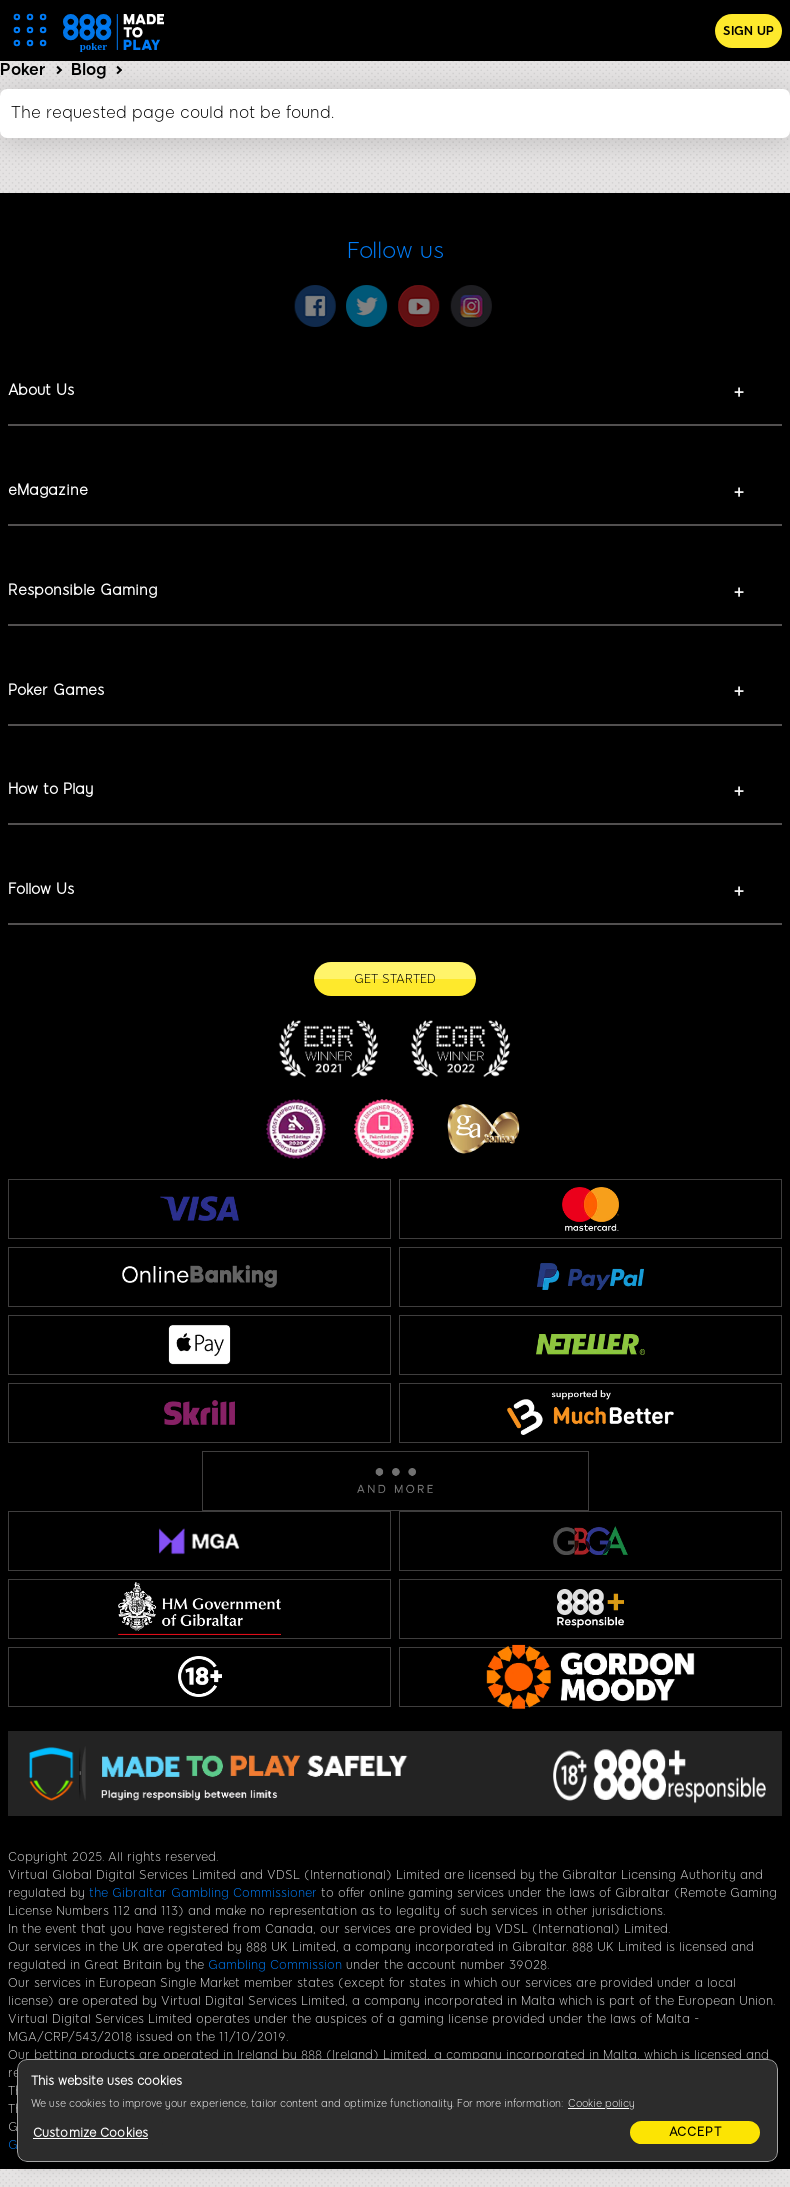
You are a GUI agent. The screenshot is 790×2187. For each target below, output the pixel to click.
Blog (88, 69)
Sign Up (748, 31)
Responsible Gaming (82, 590)
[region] (397, 2110)
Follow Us (41, 889)
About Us (41, 390)
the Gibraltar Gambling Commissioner (203, 1893)
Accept (695, 2132)
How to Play (50, 789)
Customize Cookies (90, 2133)
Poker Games (56, 690)
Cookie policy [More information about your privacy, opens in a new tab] (601, 2103)
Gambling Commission (275, 1965)
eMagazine (48, 490)
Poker (23, 69)
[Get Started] (395, 979)
